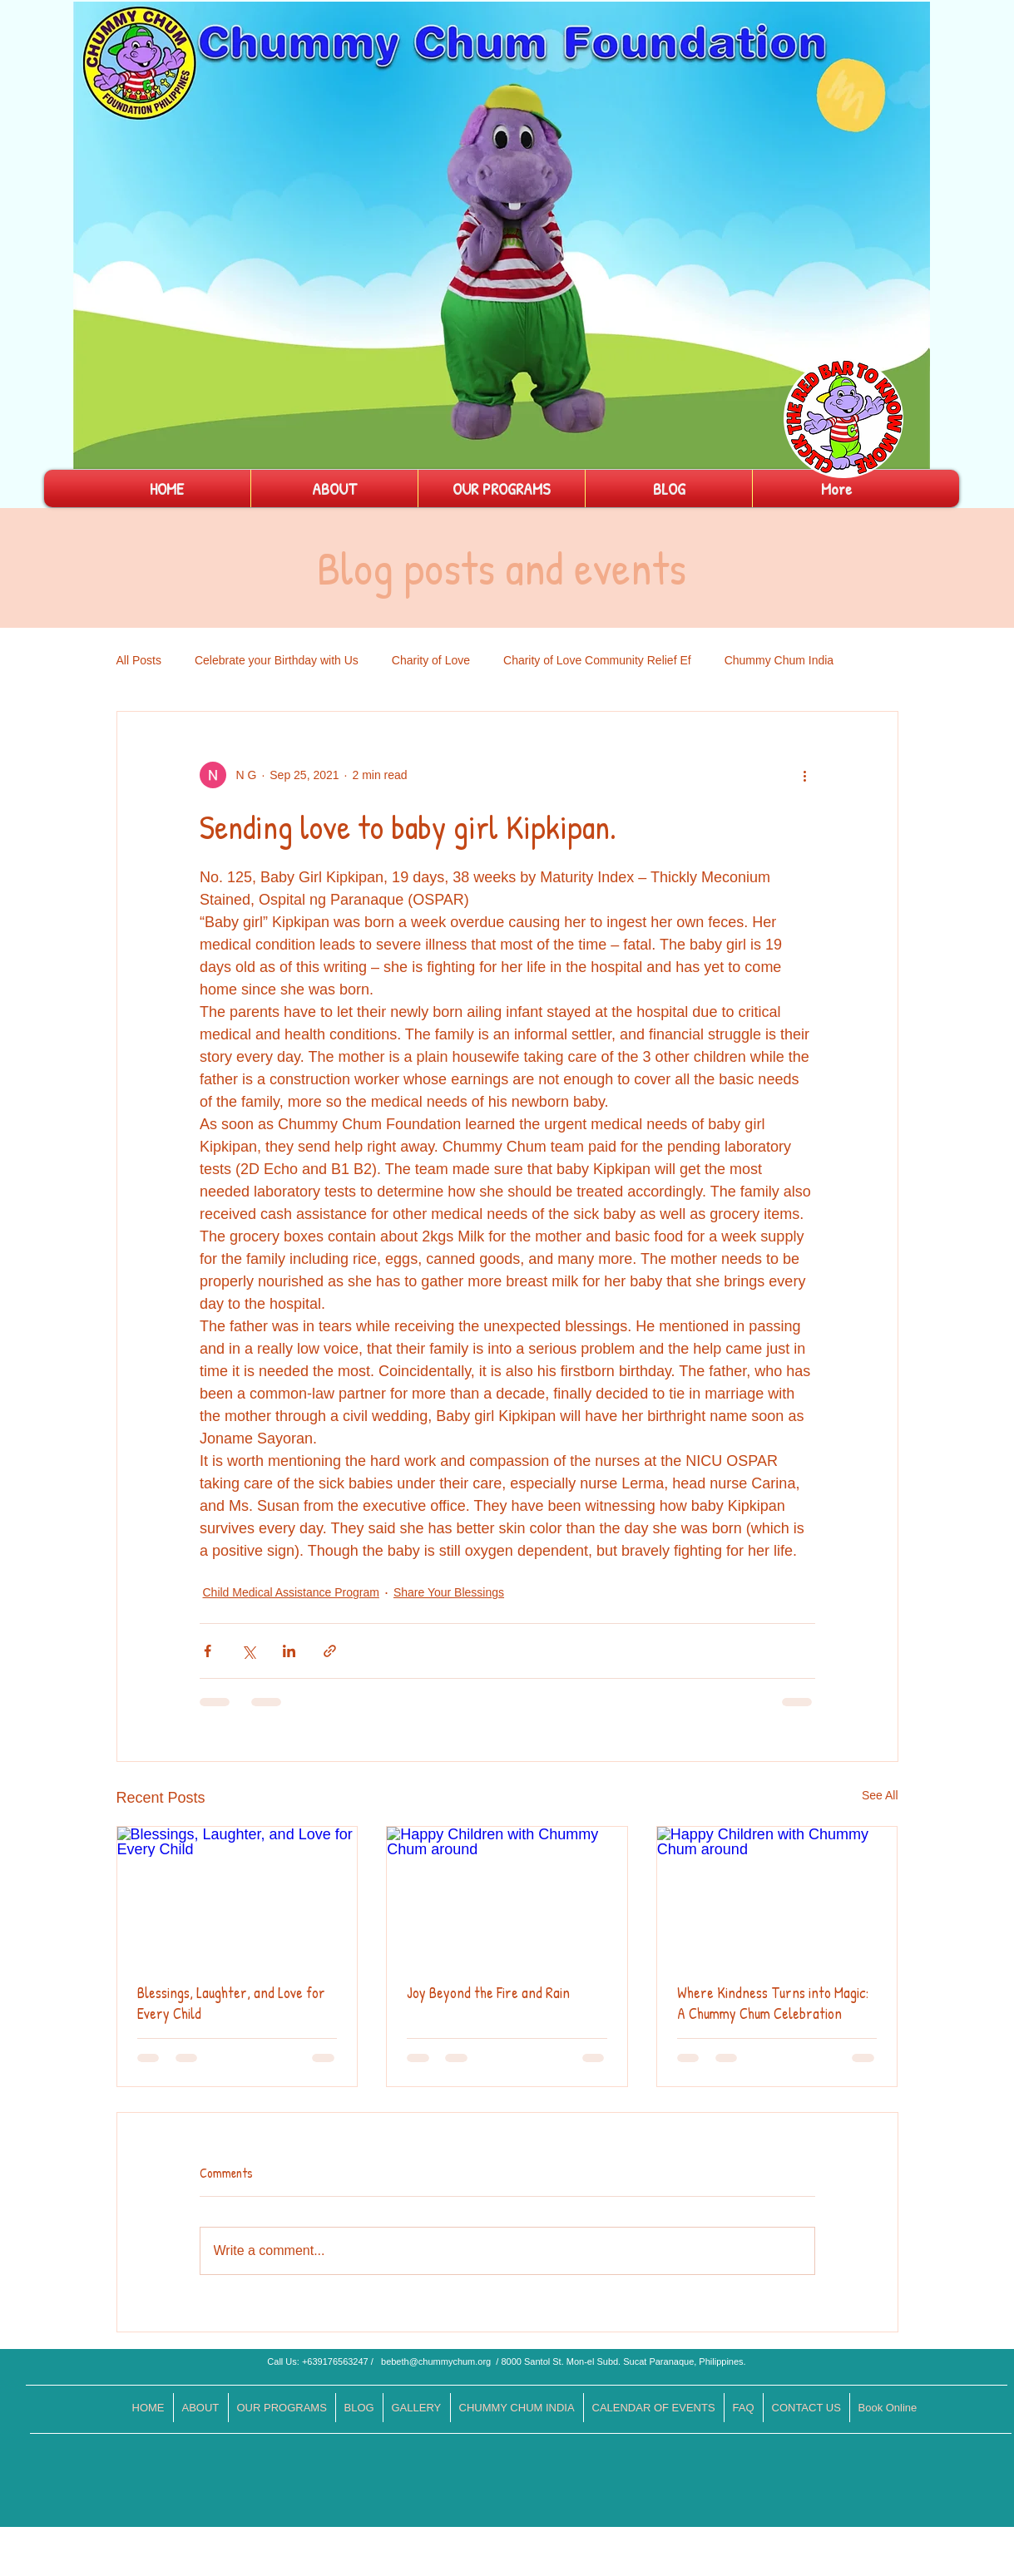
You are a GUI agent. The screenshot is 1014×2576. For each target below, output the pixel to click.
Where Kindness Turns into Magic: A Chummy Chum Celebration (772, 2003)
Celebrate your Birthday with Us (277, 660)
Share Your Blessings (448, 1592)
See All (880, 1795)
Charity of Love (431, 660)
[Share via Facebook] (207, 1651)
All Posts (138, 660)
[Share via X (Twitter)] (248, 1651)
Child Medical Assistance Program (291, 1592)
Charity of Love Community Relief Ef (597, 660)
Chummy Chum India (779, 660)
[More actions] (805, 775)
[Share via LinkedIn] (289, 1651)
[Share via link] (330, 1651)
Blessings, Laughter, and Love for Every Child (231, 2003)
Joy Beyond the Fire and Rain (488, 1992)
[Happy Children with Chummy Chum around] (507, 1894)
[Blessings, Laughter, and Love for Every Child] (237, 1894)
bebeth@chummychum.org (436, 2361)
